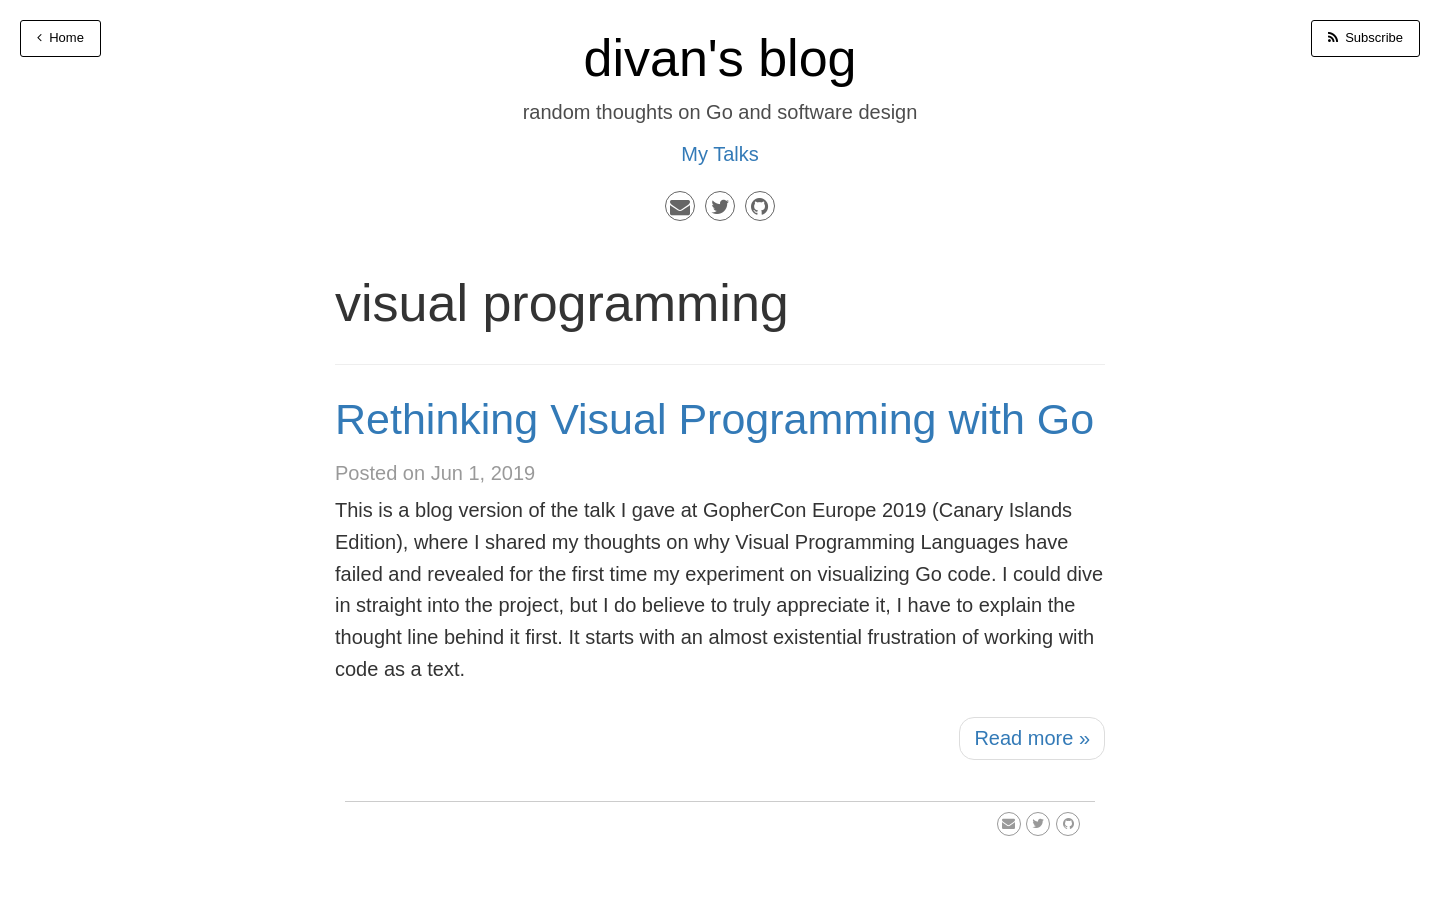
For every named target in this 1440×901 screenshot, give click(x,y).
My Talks (719, 154)
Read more (1032, 738)
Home (60, 37)
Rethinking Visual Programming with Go (714, 419)
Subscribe (1365, 37)
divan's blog (720, 58)
